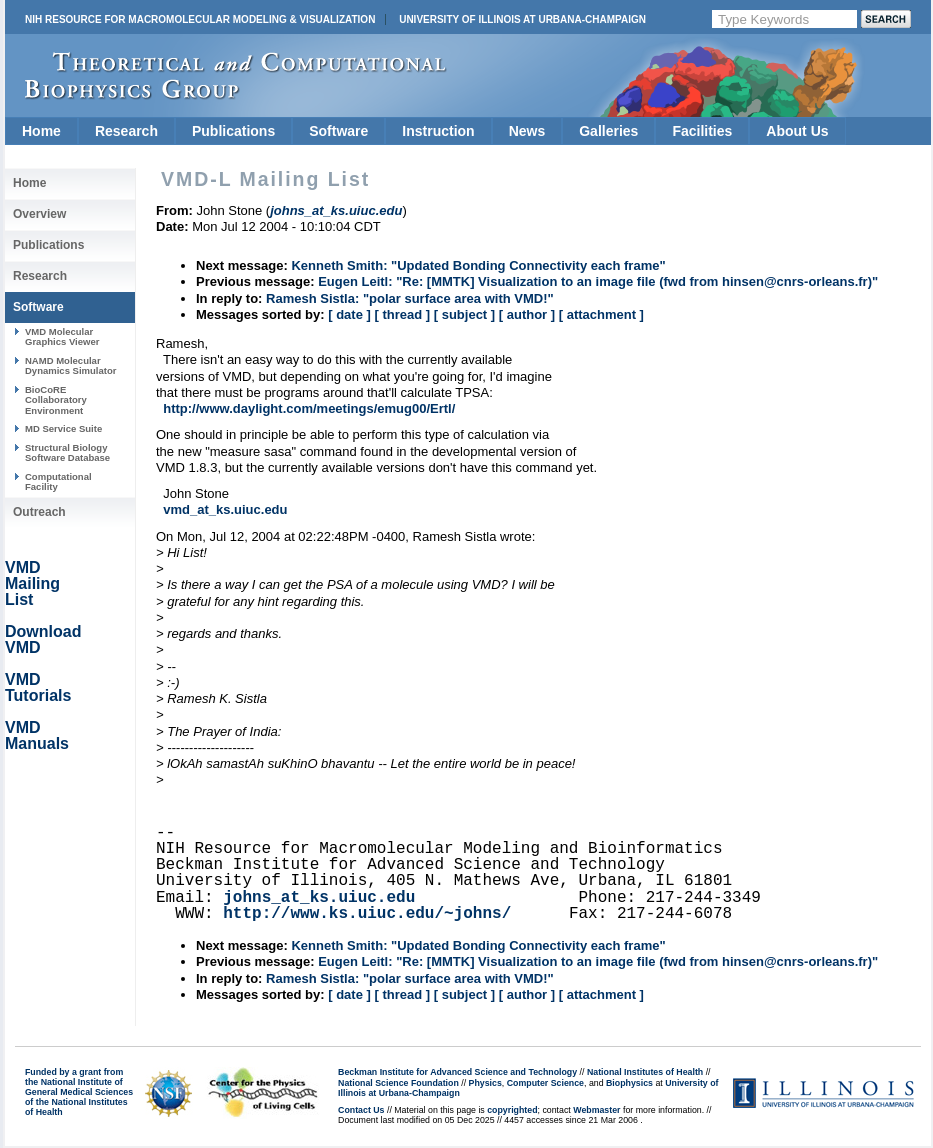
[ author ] (527, 314)
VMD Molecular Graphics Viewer (62, 336)
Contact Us (361, 1110)
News (527, 131)
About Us (797, 131)
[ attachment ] (601, 314)
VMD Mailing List (32, 583)
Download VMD (43, 639)
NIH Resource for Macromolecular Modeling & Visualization (200, 19)
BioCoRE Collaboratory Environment (56, 400)
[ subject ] (464, 314)
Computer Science (545, 1083)
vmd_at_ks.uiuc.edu (225, 509)
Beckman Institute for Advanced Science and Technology (457, 1072)
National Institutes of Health (645, 1072)
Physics (485, 1083)
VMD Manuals (37, 735)
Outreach (39, 512)
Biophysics (629, 1083)
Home (41, 131)
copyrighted (512, 1110)
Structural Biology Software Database (67, 452)
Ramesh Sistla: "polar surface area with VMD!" (410, 298)
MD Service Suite (63, 428)
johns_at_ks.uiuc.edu (319, 898)
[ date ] (349, 314)
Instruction (438, 131)
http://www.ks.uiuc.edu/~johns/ (367, 914)
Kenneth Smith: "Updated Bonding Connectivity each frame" (478, 265)
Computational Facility (58, 481)
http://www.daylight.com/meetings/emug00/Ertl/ (309, 408)
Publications (233, 131)
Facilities (702, 131)
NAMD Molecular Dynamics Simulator (71, 365)
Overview (39, 214)
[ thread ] (402, 314)
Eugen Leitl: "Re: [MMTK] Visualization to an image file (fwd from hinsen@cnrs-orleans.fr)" (598, 281)
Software (338, 131)
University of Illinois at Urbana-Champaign (522, 19)
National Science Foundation (398, 1083)
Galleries (608, 131)
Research (126, 131)
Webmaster (596, 1110)
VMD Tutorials (38, 687)
